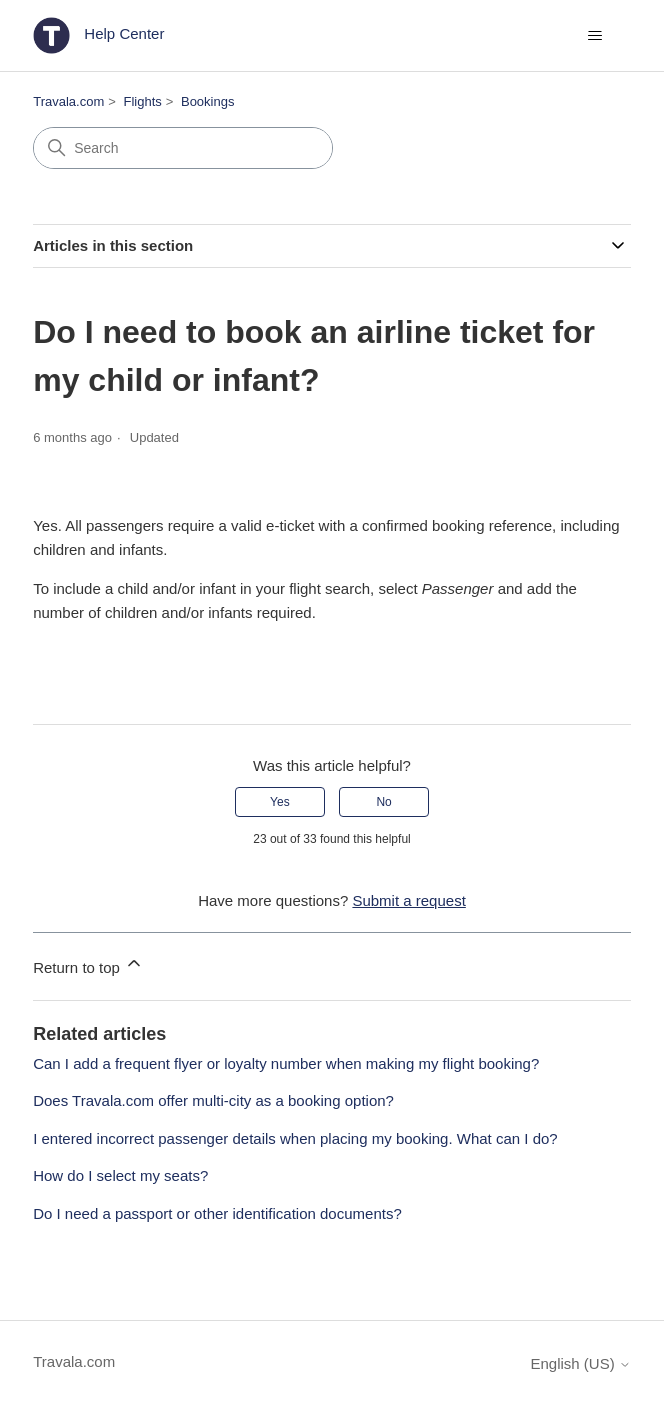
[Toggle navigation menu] (595, 36)
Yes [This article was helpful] (280, 802)
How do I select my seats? (120, 1175)
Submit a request (408, 900)
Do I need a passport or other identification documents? (217, 1213)
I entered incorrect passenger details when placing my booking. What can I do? (295, 1138)
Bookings (207, 101)
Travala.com (68, 101)
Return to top (88, 964)
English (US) (580, 1363)
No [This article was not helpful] (383, 802)
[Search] (183, 148)
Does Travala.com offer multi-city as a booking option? (213, 1100)
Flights (142, 101)
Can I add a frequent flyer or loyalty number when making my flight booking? (286, 1063)
